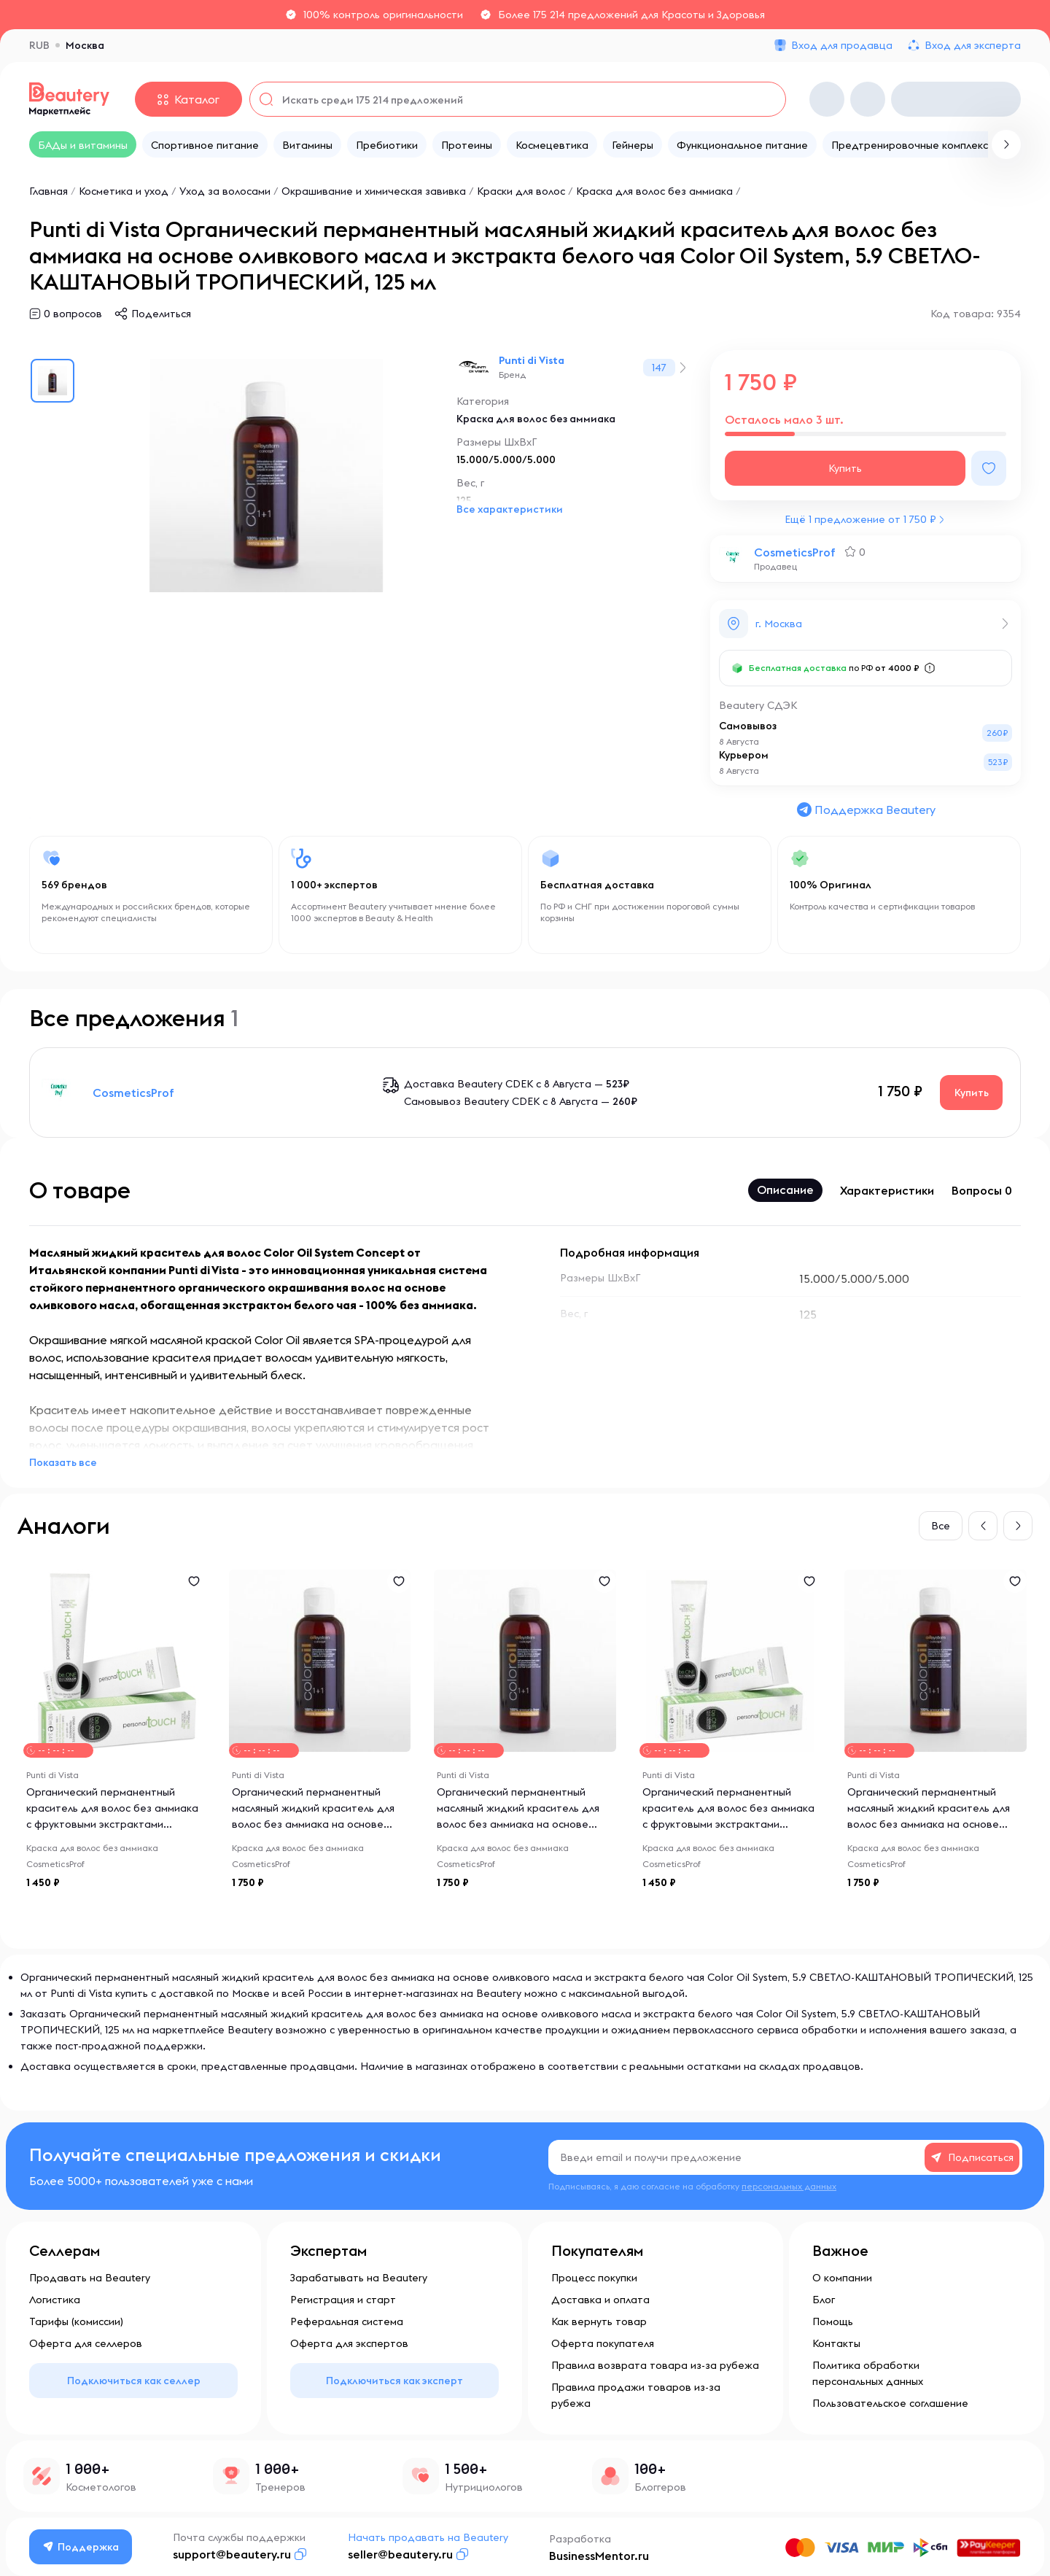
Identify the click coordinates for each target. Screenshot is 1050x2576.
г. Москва (778, 623)
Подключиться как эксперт (394, 2380)
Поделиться (161, 313)
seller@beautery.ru (400, 2554)
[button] (983, 1525)
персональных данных (789, 2186)
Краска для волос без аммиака (654, 191)
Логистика (54, 2299)
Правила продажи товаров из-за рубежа (635, 2395)
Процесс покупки (594, 2277)
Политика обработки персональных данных (867, 2373)
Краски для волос (521, 191)
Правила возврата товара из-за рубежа (655, 2365)
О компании (842, 2277)
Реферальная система (346, 2321)
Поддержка (81, 2546)
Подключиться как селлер (134, 2380)
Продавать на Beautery (89, 2277)
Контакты (836, 2343)
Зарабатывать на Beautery (358, 2277)
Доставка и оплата (600, 2299)
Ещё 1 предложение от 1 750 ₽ (860, 519)
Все (940, 1525)
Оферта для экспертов (349, 2343)
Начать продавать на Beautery (428, 2537)
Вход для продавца (841, 45)
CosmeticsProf (795, 552)
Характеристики (887, 1190)
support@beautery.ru (232, 2554)
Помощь (832, 2321)
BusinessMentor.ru (599, 2555)
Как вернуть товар (599, 2321)
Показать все (63, 1462)
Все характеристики (509, 509)
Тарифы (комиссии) (76, 2321)
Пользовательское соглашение (890, 2403)
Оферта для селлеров (85, 2343)
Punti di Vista (531, 360)
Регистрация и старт (343, 2299)
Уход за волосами (225, 191)
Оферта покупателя (602, 2343)
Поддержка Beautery (866, 809)
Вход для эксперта (973, 45)
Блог (823, 2299)
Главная (48, 191)
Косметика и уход (123, 191)
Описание (785, 1189)
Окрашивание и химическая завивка (373, 191)
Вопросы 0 (982, 1190)
